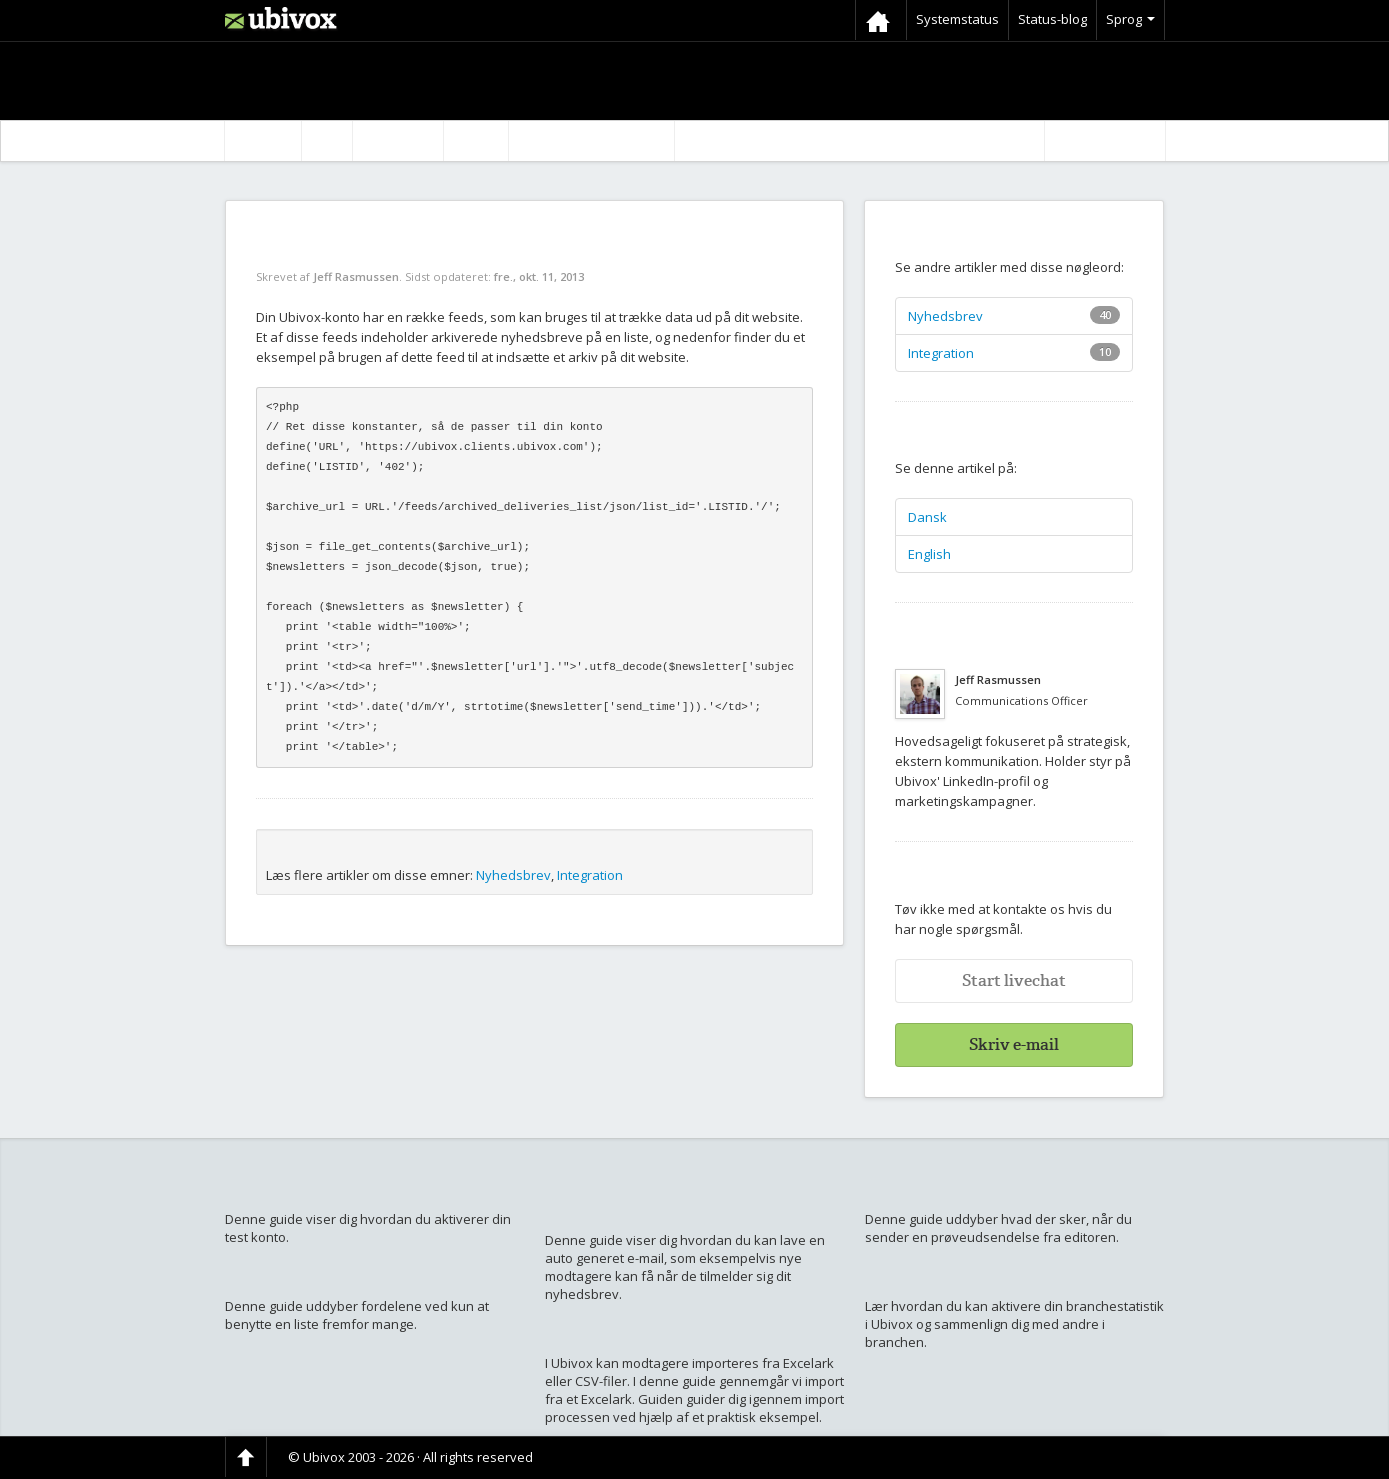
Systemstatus (957, 19)
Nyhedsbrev (513, 875)
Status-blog (1052, 19)
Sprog (1130, 19)
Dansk (927, 517)
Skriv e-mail (1014, 1044)
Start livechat (1014, 980)
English (929, 554)
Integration (590, 875)
